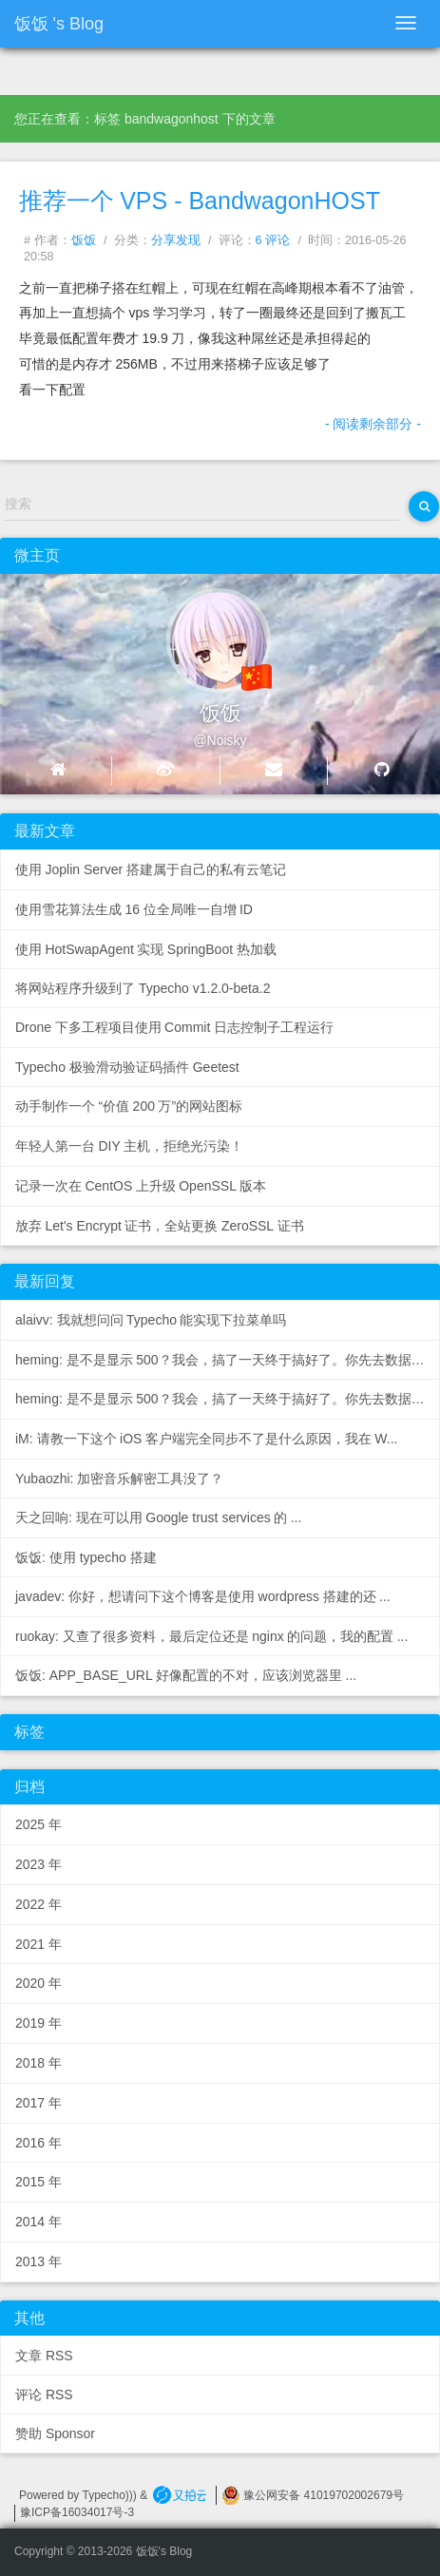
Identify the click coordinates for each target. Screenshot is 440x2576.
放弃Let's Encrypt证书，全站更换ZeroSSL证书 (159, 1225)
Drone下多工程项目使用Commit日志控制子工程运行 (174, 1027)
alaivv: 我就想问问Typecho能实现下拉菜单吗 (150, 1319)
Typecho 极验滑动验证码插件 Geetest (127, 1067)
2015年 (38, 2181)
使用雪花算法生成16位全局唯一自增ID (134, 909)
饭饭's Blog (59, 23)
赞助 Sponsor (55, 2433)
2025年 (38, 1824)
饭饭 (83, 240)
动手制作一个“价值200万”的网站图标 (128, 1106)
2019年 (38, 2023)
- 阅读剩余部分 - (373, 423)
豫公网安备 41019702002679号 (312, 2495)
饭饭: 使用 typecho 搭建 (86, 1557)
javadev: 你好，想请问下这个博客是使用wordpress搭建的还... (203, 1596)
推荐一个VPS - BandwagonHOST (199, 200)
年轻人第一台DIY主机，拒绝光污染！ (129, 1146)
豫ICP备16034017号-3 (77, 2512)
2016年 (38, 2142)
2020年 (38, 1983)
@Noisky (219, 740)
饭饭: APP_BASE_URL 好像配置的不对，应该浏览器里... (185, 1675)
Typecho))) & (117, 2495)
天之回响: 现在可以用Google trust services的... (158, 1517)
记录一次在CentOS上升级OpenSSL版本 (140, 1185)
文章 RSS (44, 2355)
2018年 (38, 2062)
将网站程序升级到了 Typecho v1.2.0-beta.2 (142, 988)
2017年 (38, 2102)
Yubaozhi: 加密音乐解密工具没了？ (119, 1478)
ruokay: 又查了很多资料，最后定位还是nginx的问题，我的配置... (211, 1636)
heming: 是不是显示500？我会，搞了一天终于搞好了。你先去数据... (220, 1359)
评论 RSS (44, 2394)
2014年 (38, 2221)
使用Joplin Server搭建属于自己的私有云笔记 (150, 869)
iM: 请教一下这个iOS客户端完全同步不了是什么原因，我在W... (206, 1438)
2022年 (38, 1904)
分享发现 (176, 240)
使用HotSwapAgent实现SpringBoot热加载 (146, 949)
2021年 (38, 1944)
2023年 (38, 1864)
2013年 (38, 2261)
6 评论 (273, 240)
